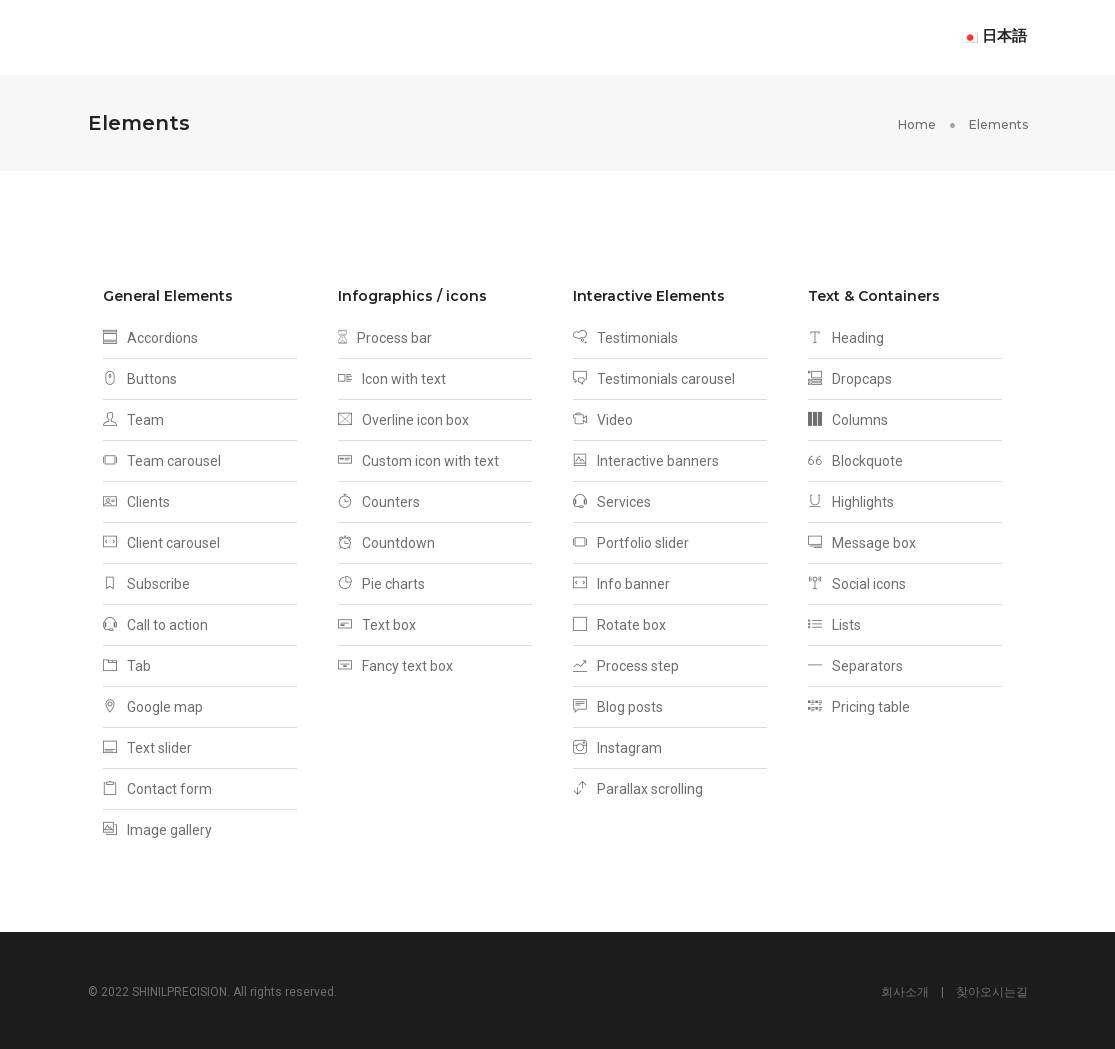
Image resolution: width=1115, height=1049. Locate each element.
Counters (379, 499)
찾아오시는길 (992, 989)
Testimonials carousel (654, 376)
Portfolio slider (631, 540)
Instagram (617, 745)
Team (133, 417)
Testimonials (625, 335)
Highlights (851, 499)
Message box (862, 540)
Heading (846, 335)
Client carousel (161, 540)
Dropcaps (850, 376)
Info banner (621, 581)
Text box (377, 622)
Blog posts (618, 704)
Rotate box (619, 622)
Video (603, 417)
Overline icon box (403, 417)
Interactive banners (646, 458)
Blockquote (855, 458)
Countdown (386, 540)
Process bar (385, 335)
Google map (153, 704)
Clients (136, 499)
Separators (855, 663)
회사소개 (905, 989)
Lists (834, 622)
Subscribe (146, 581)
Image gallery (157, 827)
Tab (127, 663)
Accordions (150, 335)
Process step (626, 663)
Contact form (157, 786)
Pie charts (381, 581)
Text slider (147, 745)
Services (612, 499)
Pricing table (859, 704)
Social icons (857, 581)
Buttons (140, 376)
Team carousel (162, 458)
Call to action (155, 622)
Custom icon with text (418, 458)
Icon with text (392, 376)
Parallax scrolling (638, 786)
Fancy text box (395, 663)
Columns (848, 417)
